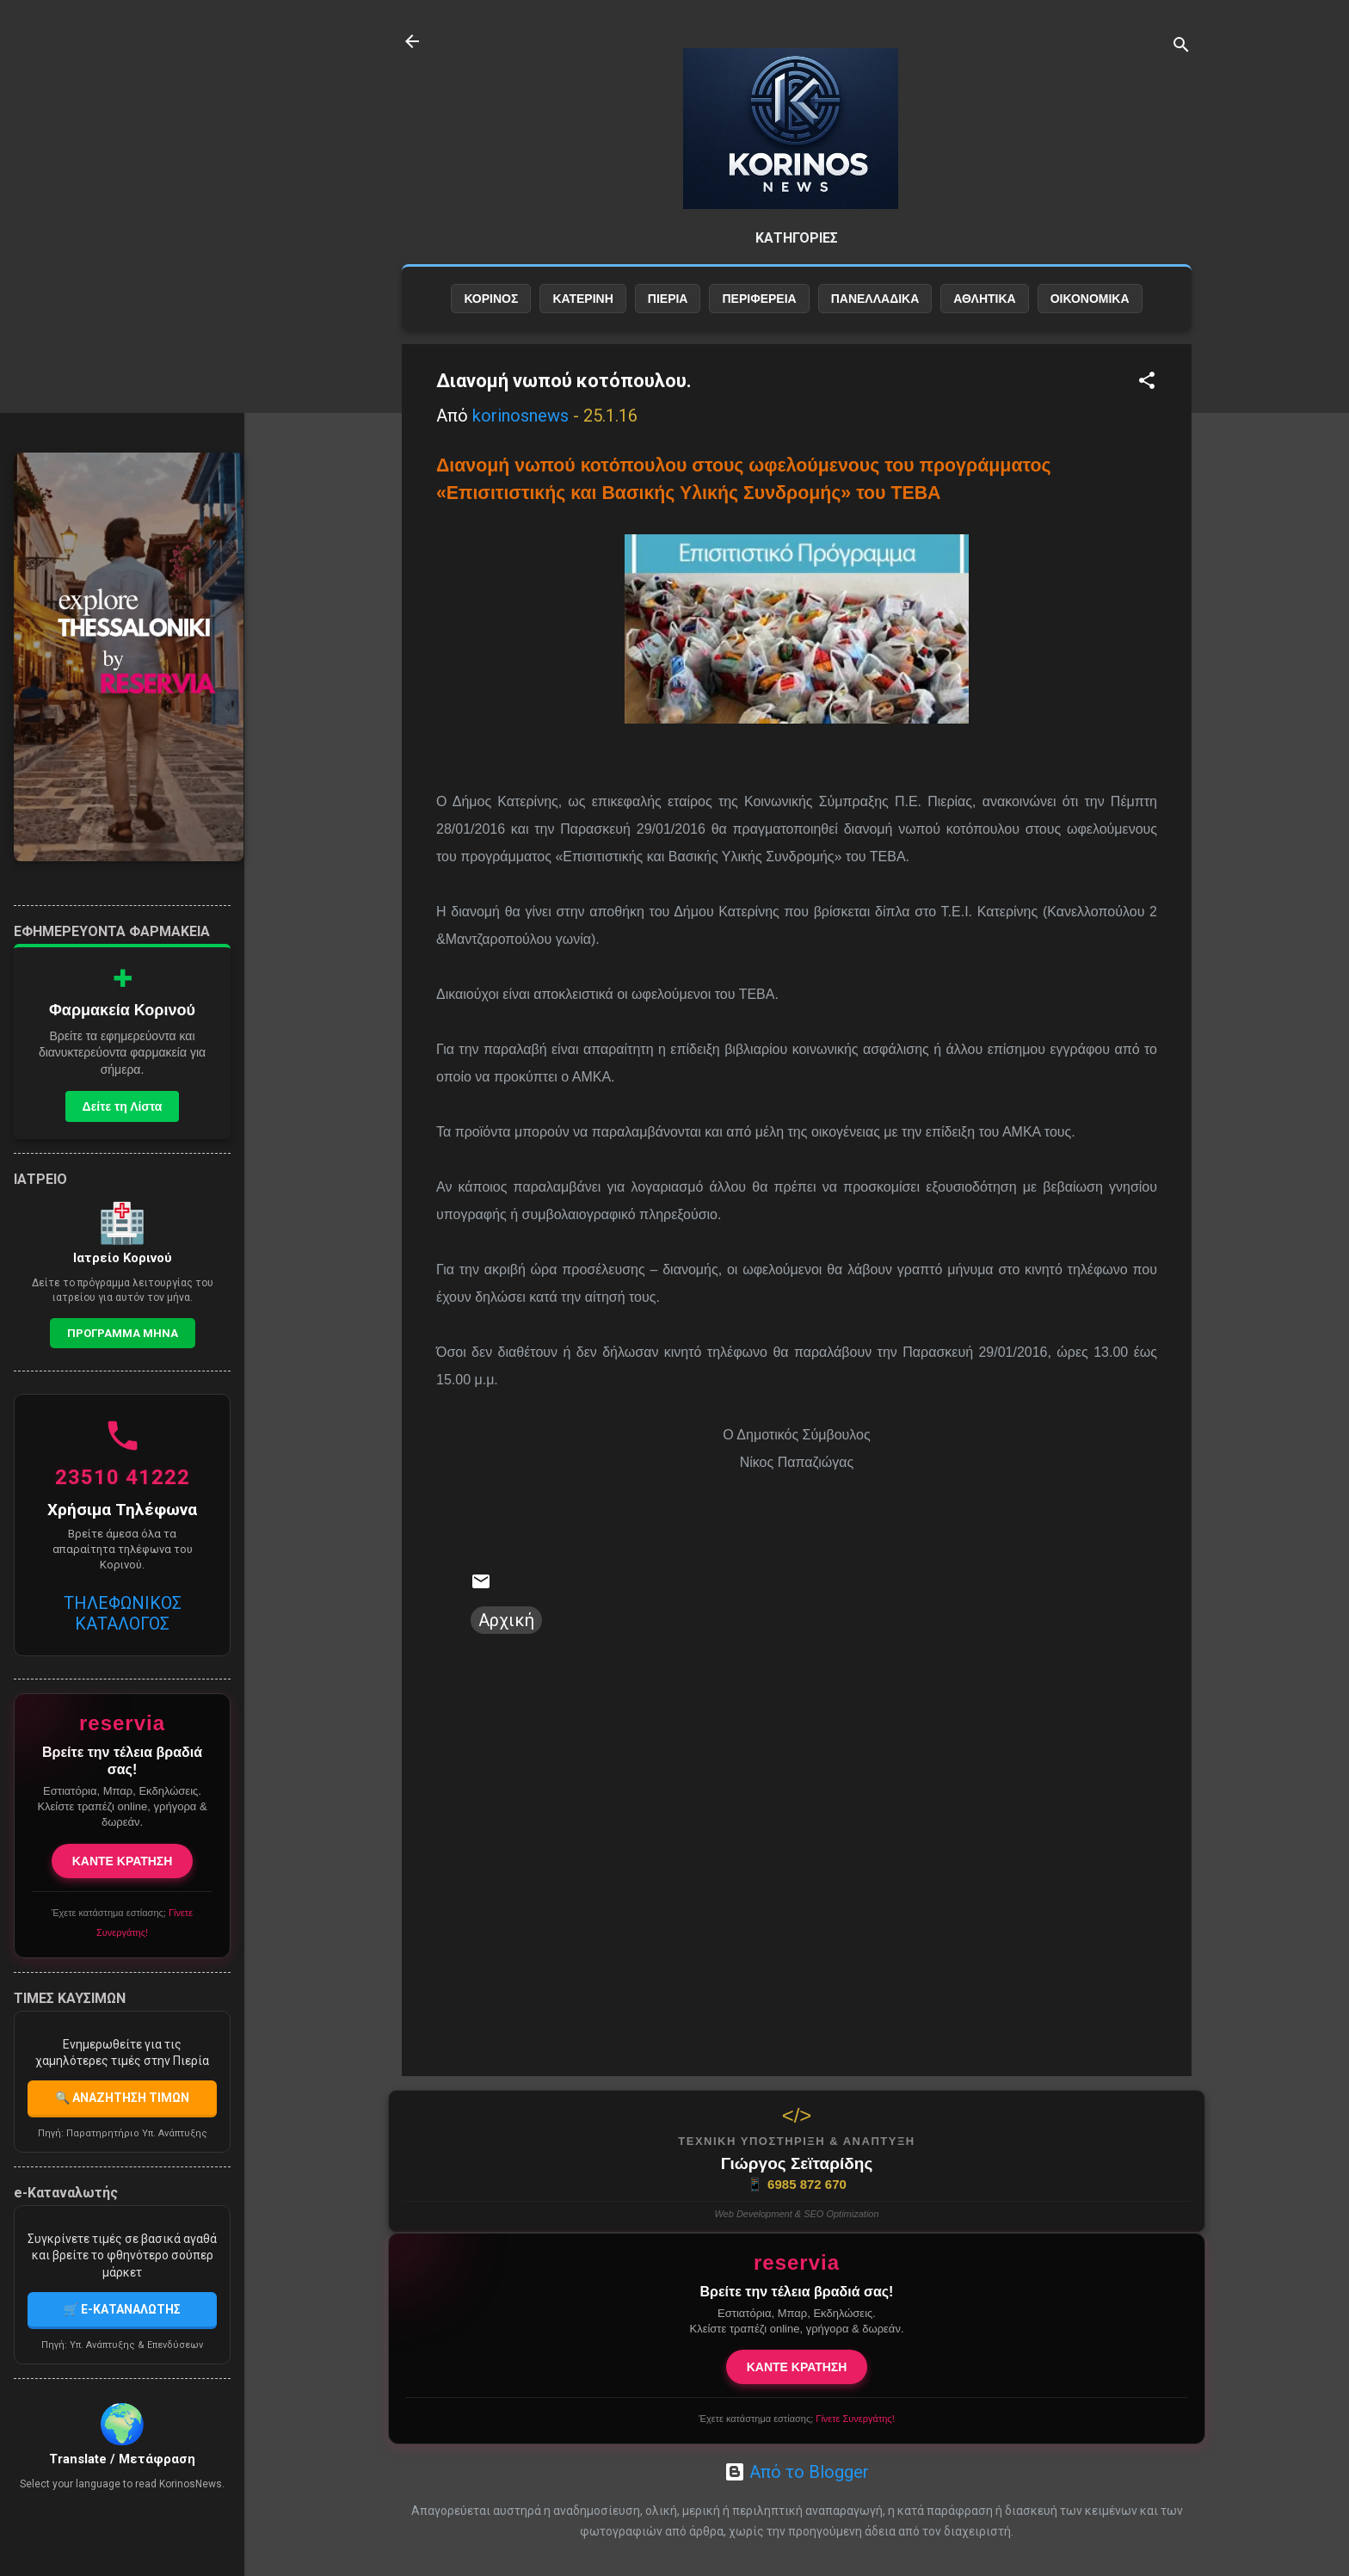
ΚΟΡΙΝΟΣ (491, 298)
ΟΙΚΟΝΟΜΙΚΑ (1090, 298)
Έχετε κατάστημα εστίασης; (796, 2418)
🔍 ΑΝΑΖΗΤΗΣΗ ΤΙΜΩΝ (122, 2098)
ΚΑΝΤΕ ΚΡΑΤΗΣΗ (797, 2367)
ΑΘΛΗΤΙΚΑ (984, 298)
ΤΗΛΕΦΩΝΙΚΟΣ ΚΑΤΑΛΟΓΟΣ (123, 1613)
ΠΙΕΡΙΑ (668, 298)
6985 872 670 (797, 2184)
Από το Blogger (796, 2472)
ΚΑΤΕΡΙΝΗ (582, 298)
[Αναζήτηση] (1181, 47)
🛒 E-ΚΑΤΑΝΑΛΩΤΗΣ (122, 2309)
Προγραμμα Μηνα (122, 1333)
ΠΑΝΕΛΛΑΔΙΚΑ (875, 298)
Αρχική (506, 1620)
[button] (1146, 382)
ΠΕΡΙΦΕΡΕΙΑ (759, 298)
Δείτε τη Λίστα (123, 1106)
